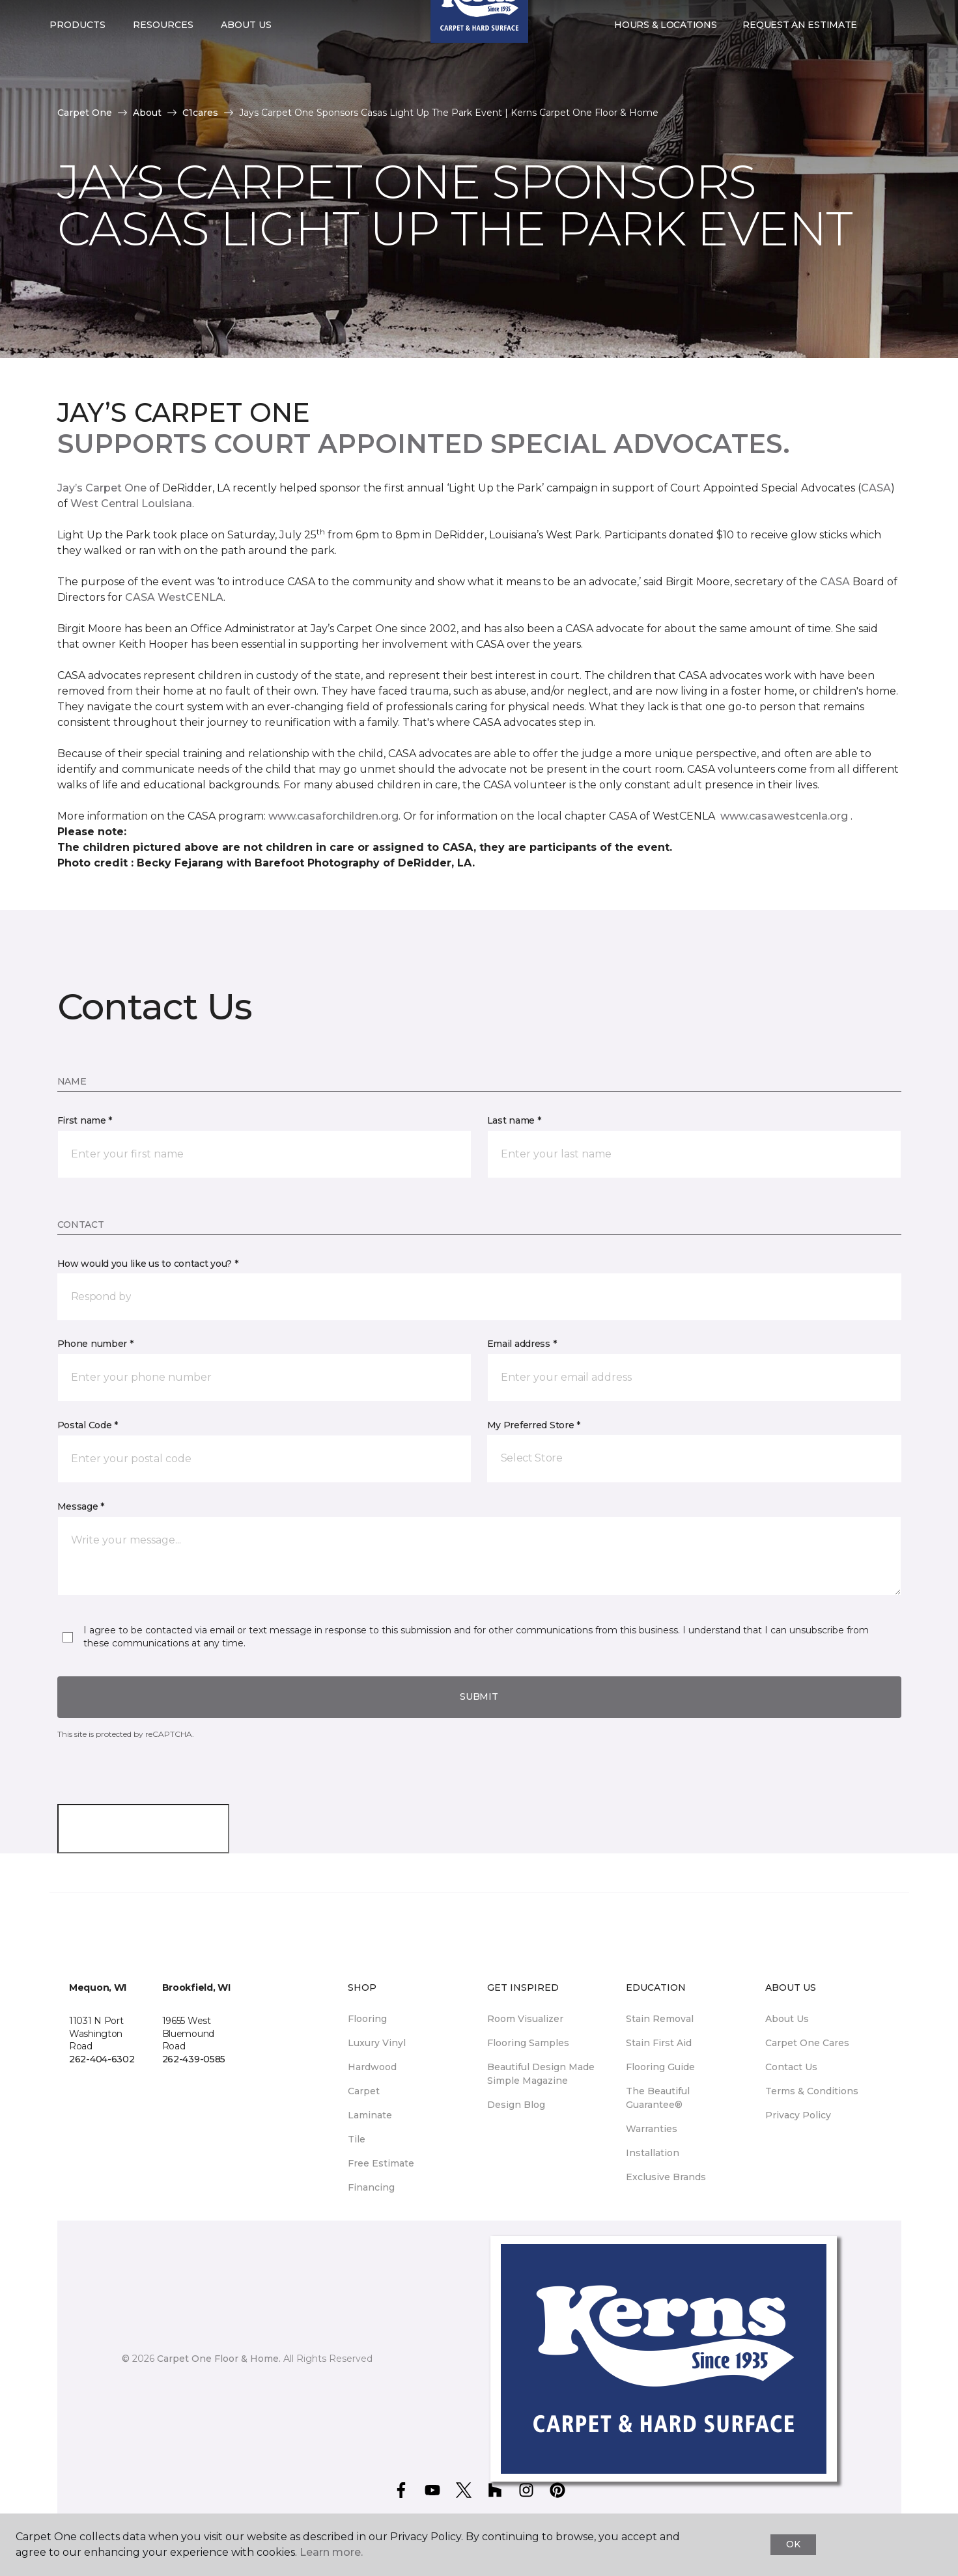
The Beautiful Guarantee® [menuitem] (658, 2098)
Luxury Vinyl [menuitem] (377, 2043)
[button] (880, 51)
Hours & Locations (665, 51)
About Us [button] (246, 51)
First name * (85, 1120)
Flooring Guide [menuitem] (660, 2067)
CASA (876, 488)
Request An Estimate (799, 51)
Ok (793, 2544)
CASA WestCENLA (174, 597)
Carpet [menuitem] (364, 2091)
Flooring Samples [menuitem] (528, 2043)
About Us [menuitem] (787, 2019)
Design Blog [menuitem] (516, 2105)
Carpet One (84, 112)
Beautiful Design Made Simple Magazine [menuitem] (541, 2073)
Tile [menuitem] (356, 2139)
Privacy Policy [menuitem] (798, 2115)
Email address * (522, 1343)
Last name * (514, 1120)
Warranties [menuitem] (651, 2129)
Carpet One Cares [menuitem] (807, 2043)
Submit (479, 1696)
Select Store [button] (85, 20)
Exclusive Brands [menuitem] (666, 2177)
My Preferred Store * (533, 1425)
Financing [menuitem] (371, 2187)
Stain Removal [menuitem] (660, 2019)
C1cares (200, 112)
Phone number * (95, 1343)
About (147, 112)
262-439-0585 (194, 2059)
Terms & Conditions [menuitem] (811, 2091)
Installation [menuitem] (652, 2153)
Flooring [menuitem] (367, 2019)
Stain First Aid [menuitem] (659, 2043)
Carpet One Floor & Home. (219, 2358)
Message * (80, 1506)
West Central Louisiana (131, 503)
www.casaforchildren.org (333, 816)
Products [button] (77, 51)
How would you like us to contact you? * (147, 1263)
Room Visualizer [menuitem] (525, 2019)
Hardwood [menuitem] (372, 2067)
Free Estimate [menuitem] (381, 2163)
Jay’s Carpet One (102, 488)
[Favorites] (896, 51)
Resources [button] (163, 51)
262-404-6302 (102, 2059)
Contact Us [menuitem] (791, 2067)
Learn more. (331, 2552)
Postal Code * (87, 1425)
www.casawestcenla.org (784, 816)
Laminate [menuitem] (370, 2115)
